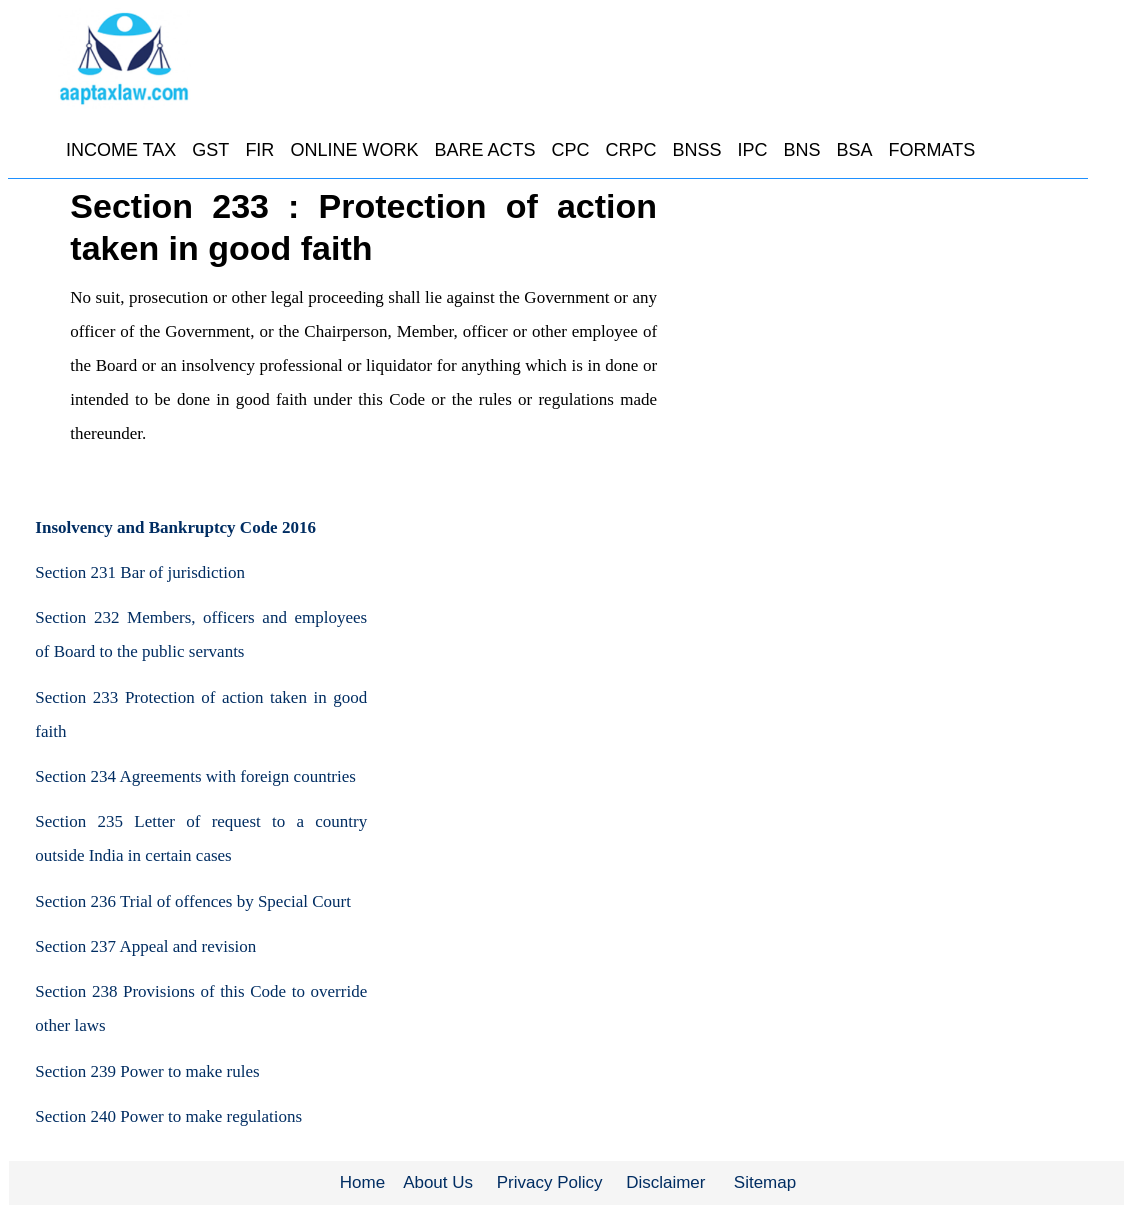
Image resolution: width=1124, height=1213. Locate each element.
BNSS (696, 150)
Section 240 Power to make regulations (168, 1116)
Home (362, 1182)
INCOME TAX (121, 150)
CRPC (630, 150)
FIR (259, 150)
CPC (570, 150)
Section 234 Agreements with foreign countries (195, 776)
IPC (752, 150)
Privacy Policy (550, 1182)
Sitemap (765, 1182)
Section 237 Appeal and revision (145, 946)
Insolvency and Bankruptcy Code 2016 (175, 527)
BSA (855, 150)
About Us (438, 1182)
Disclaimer (665, 1182)
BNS (802, 150)
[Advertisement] (911, 335)
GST (210, 150)
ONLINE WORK (354, 150)
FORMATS (932, 150)
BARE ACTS (484, 150)
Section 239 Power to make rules (147, 1071)
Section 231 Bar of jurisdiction (140, 572)
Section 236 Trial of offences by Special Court (193, 901)
